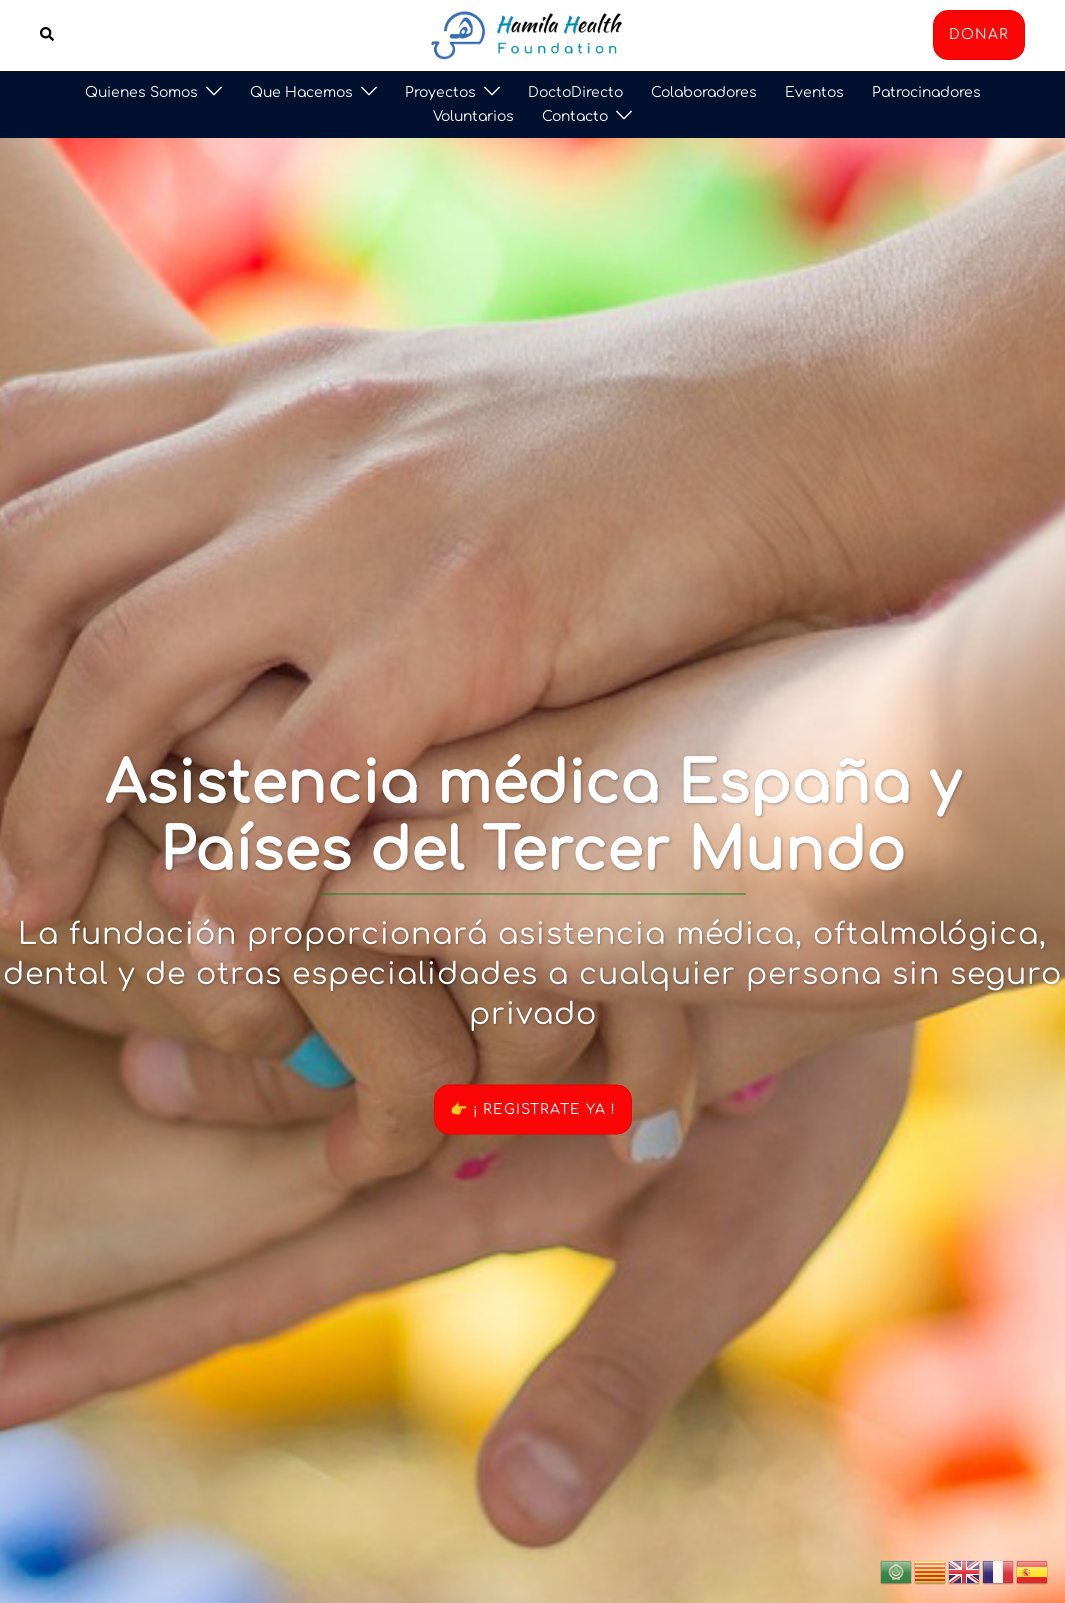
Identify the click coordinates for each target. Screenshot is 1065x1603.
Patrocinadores (926, 92)
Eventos (814, 92)
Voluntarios (473, 116)
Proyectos (440, 92)
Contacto (575, 116)
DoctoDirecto (575, 92)
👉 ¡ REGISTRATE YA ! (533, 1108)
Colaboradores (704, 92)
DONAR (979, 34)
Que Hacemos (301, 92)
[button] (48, 35)
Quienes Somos (141, 92)
